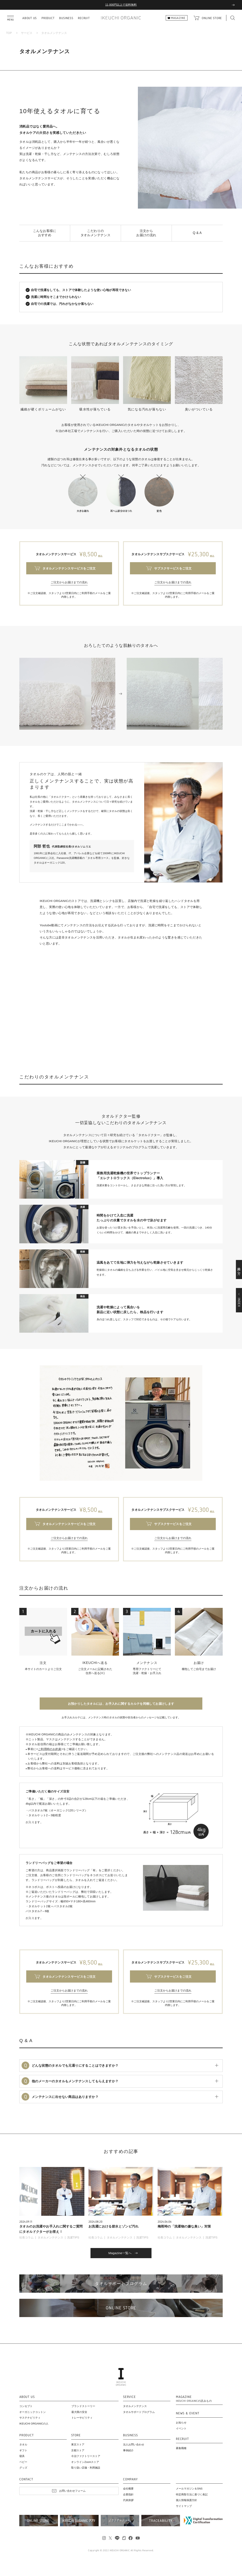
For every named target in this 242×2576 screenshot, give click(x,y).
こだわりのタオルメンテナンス (96, 233)
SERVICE (129, 2397)
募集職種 (181, 2448)
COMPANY (130, 2479)
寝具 (22, 2456)
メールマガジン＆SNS (189, 2488)
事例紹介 (128, 2450)
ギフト (23, 2450)
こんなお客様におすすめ (44, 233)
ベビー (23, 2461)
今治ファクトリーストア (85, 2456)
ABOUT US (29, 18)
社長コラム (26, 2237)
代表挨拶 (128, 2500)
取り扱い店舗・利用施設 (85, 2467)
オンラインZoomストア (85, 2461)
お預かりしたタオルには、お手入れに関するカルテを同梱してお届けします (121, 1703)
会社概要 (128, 2488)
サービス (26, 33)
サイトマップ (184, 2506)
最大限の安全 (79, 2412)
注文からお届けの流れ (146, 233)
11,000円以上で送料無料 (121, 4)
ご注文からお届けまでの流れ (69, 582)
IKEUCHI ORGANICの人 (33, 2423)
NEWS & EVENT (187, 2413)
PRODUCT (48, 18)
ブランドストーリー (83, 2406)
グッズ (23, 2467)
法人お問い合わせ (133, 2444)
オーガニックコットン (32, 2412)
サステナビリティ (29, 2417)
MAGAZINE (194, 2398)
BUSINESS (66, 18)
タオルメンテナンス (50, 2237)
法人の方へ (239, 1269)
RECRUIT (84, 18)
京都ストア (77, 2450)
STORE (76, 2435)
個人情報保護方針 (186, 2500)
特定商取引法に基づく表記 (192, 2494)
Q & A (197, 233)
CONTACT (26, 2479)
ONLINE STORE (212, 18)
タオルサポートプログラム (139, 2412)
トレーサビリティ (82, 2417)
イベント (181, 2428)
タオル (23, 2444)
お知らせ (181, 2422)
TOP (9, 33)
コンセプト (26, 2406)
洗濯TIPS (73, 2237)
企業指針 (128, 2494)
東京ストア (77, 2444)
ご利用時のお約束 (49, 1749)
